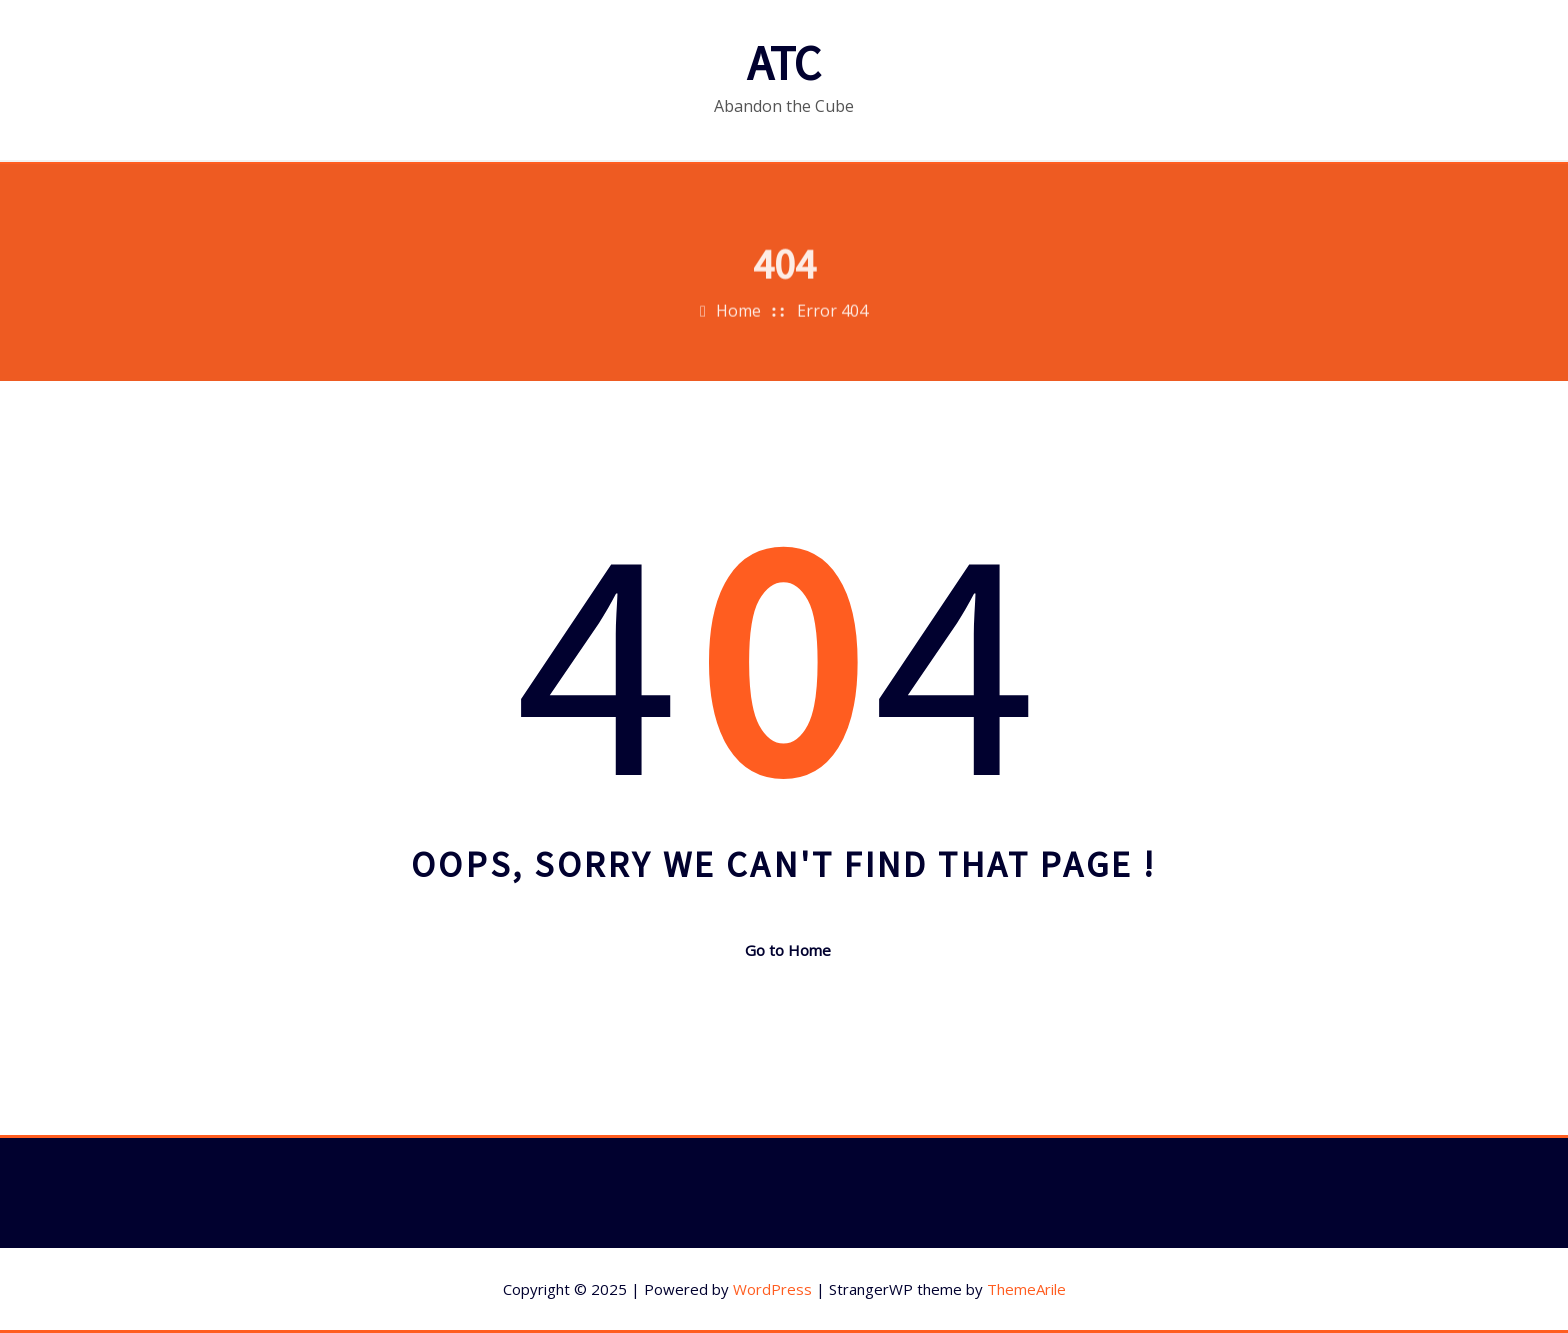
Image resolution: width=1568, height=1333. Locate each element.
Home (738, 323)
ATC (784, 63)
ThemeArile (1026, 1289)
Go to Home (784, 950)
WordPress (772, 1289)
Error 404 (832, 323)
